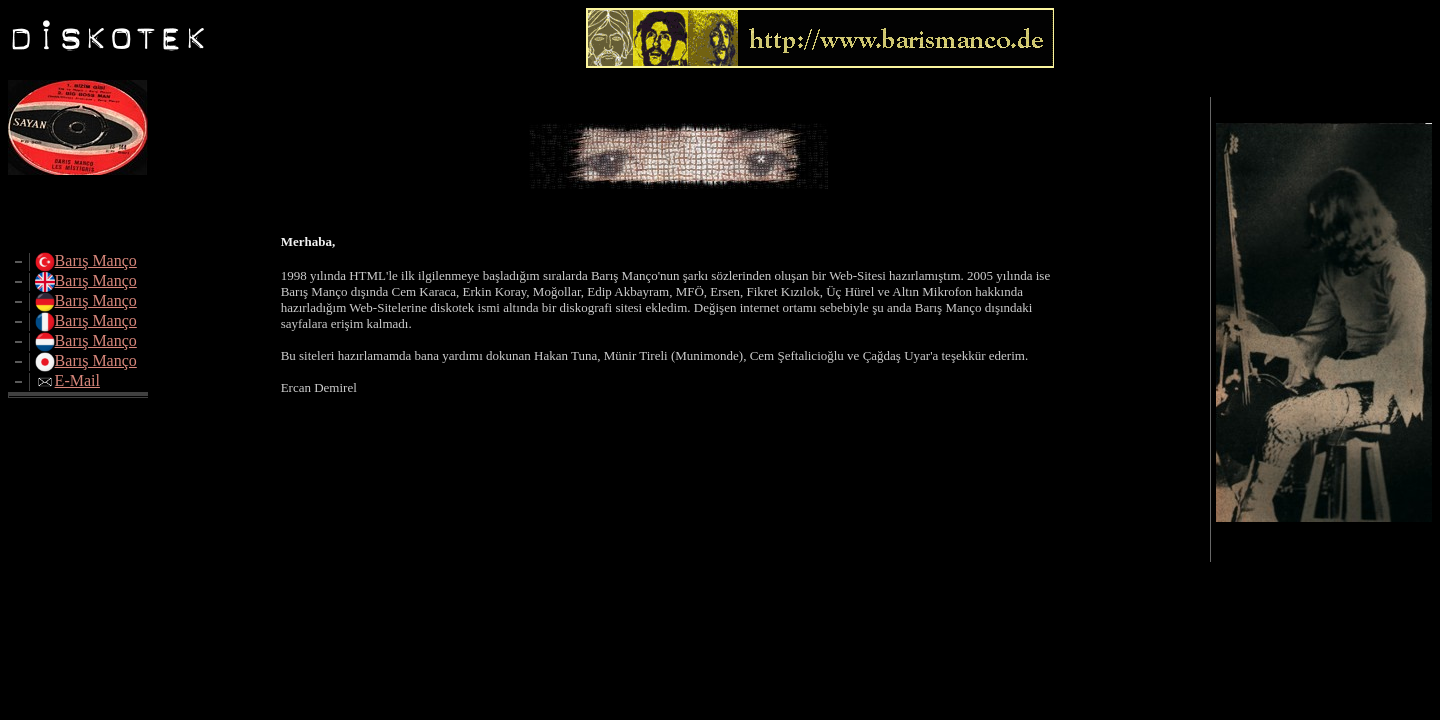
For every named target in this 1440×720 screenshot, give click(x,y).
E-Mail (77, 380)
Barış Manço (96, 260)
